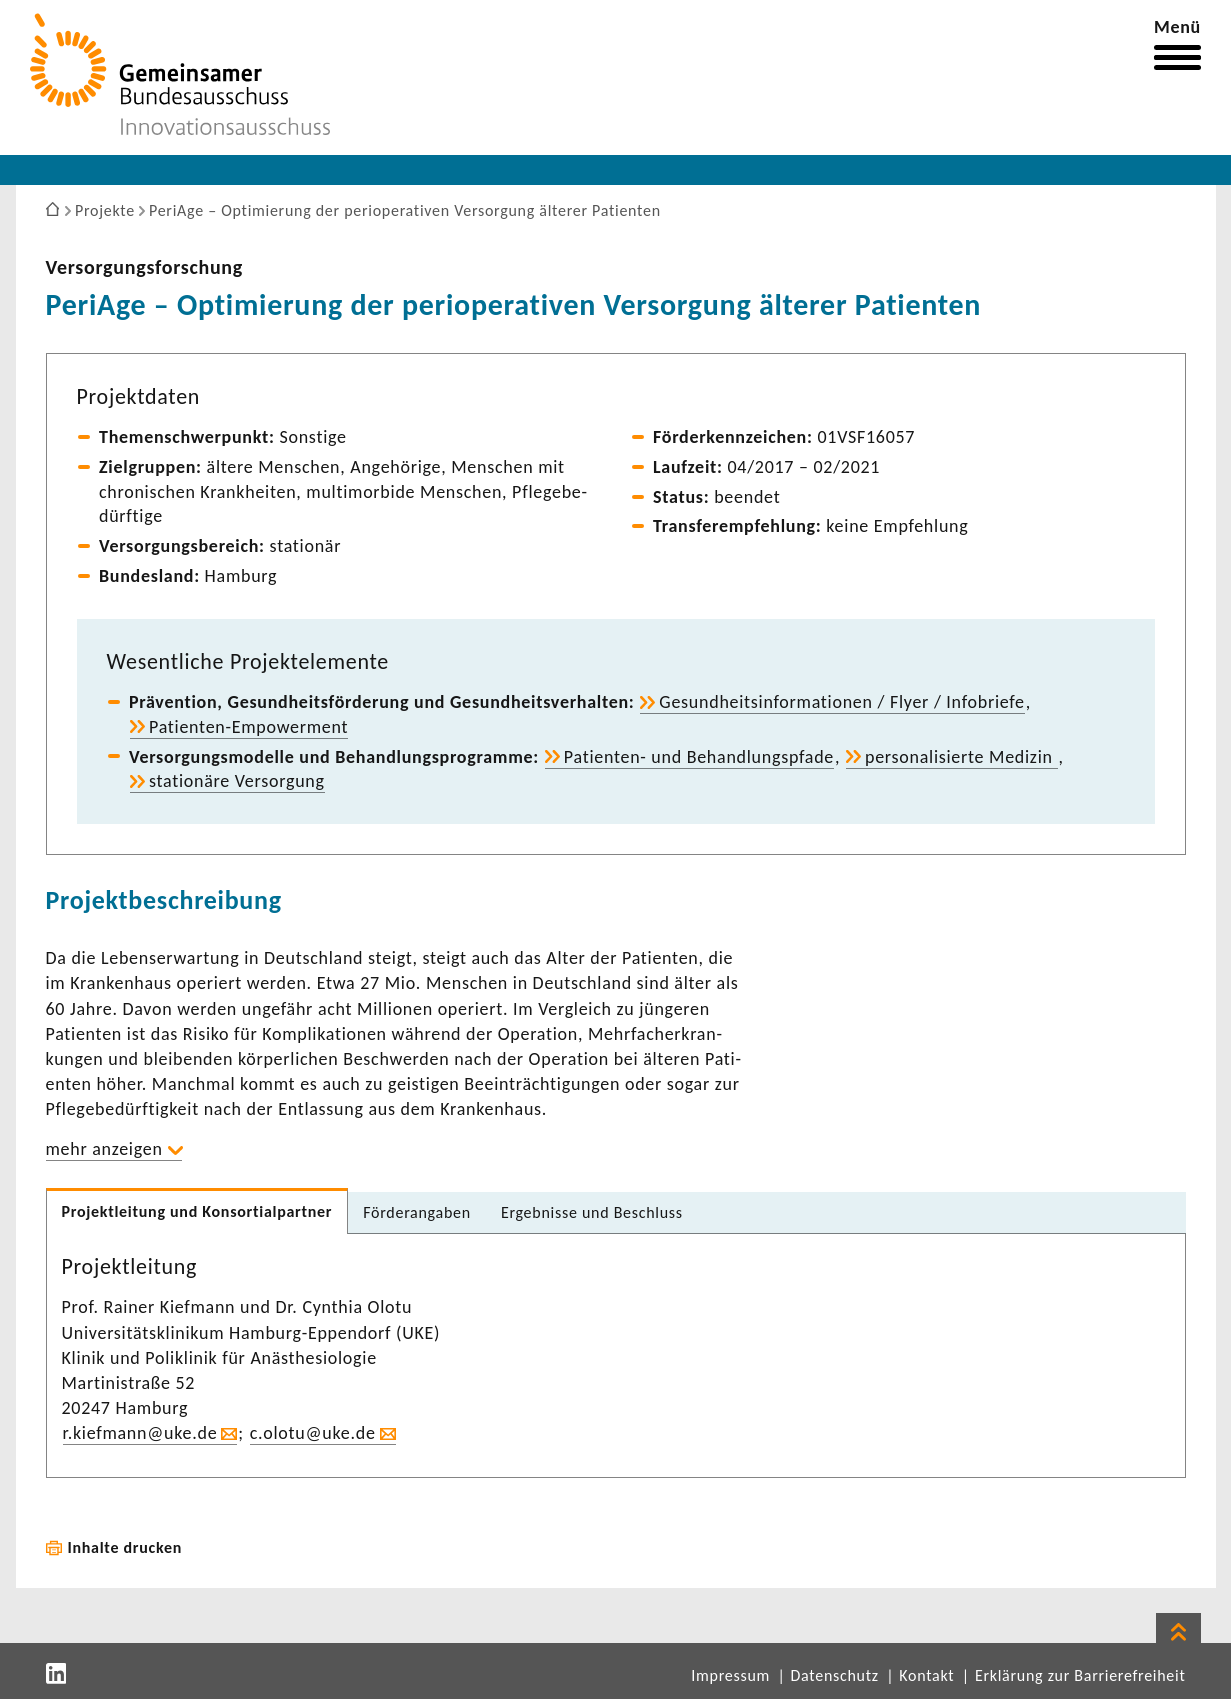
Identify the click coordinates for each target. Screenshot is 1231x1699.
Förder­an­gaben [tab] (417, 1212)
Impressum (730, 1675)
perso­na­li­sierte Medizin (961, 757)
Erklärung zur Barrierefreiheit (1080, 1675)
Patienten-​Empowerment (248, 727)
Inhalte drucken (125, 1547)
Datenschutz (835, 1675)
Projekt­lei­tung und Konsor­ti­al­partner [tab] (197, 1211)
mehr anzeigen (104, 1149)
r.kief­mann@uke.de (140, 1433)
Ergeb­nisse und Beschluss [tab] (592, 1212)
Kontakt (926, 1675)
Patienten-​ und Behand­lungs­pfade (699, 757)
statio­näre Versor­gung (237, 781)
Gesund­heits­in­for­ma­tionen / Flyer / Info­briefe (841, 702)
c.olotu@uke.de (313, 1433)
